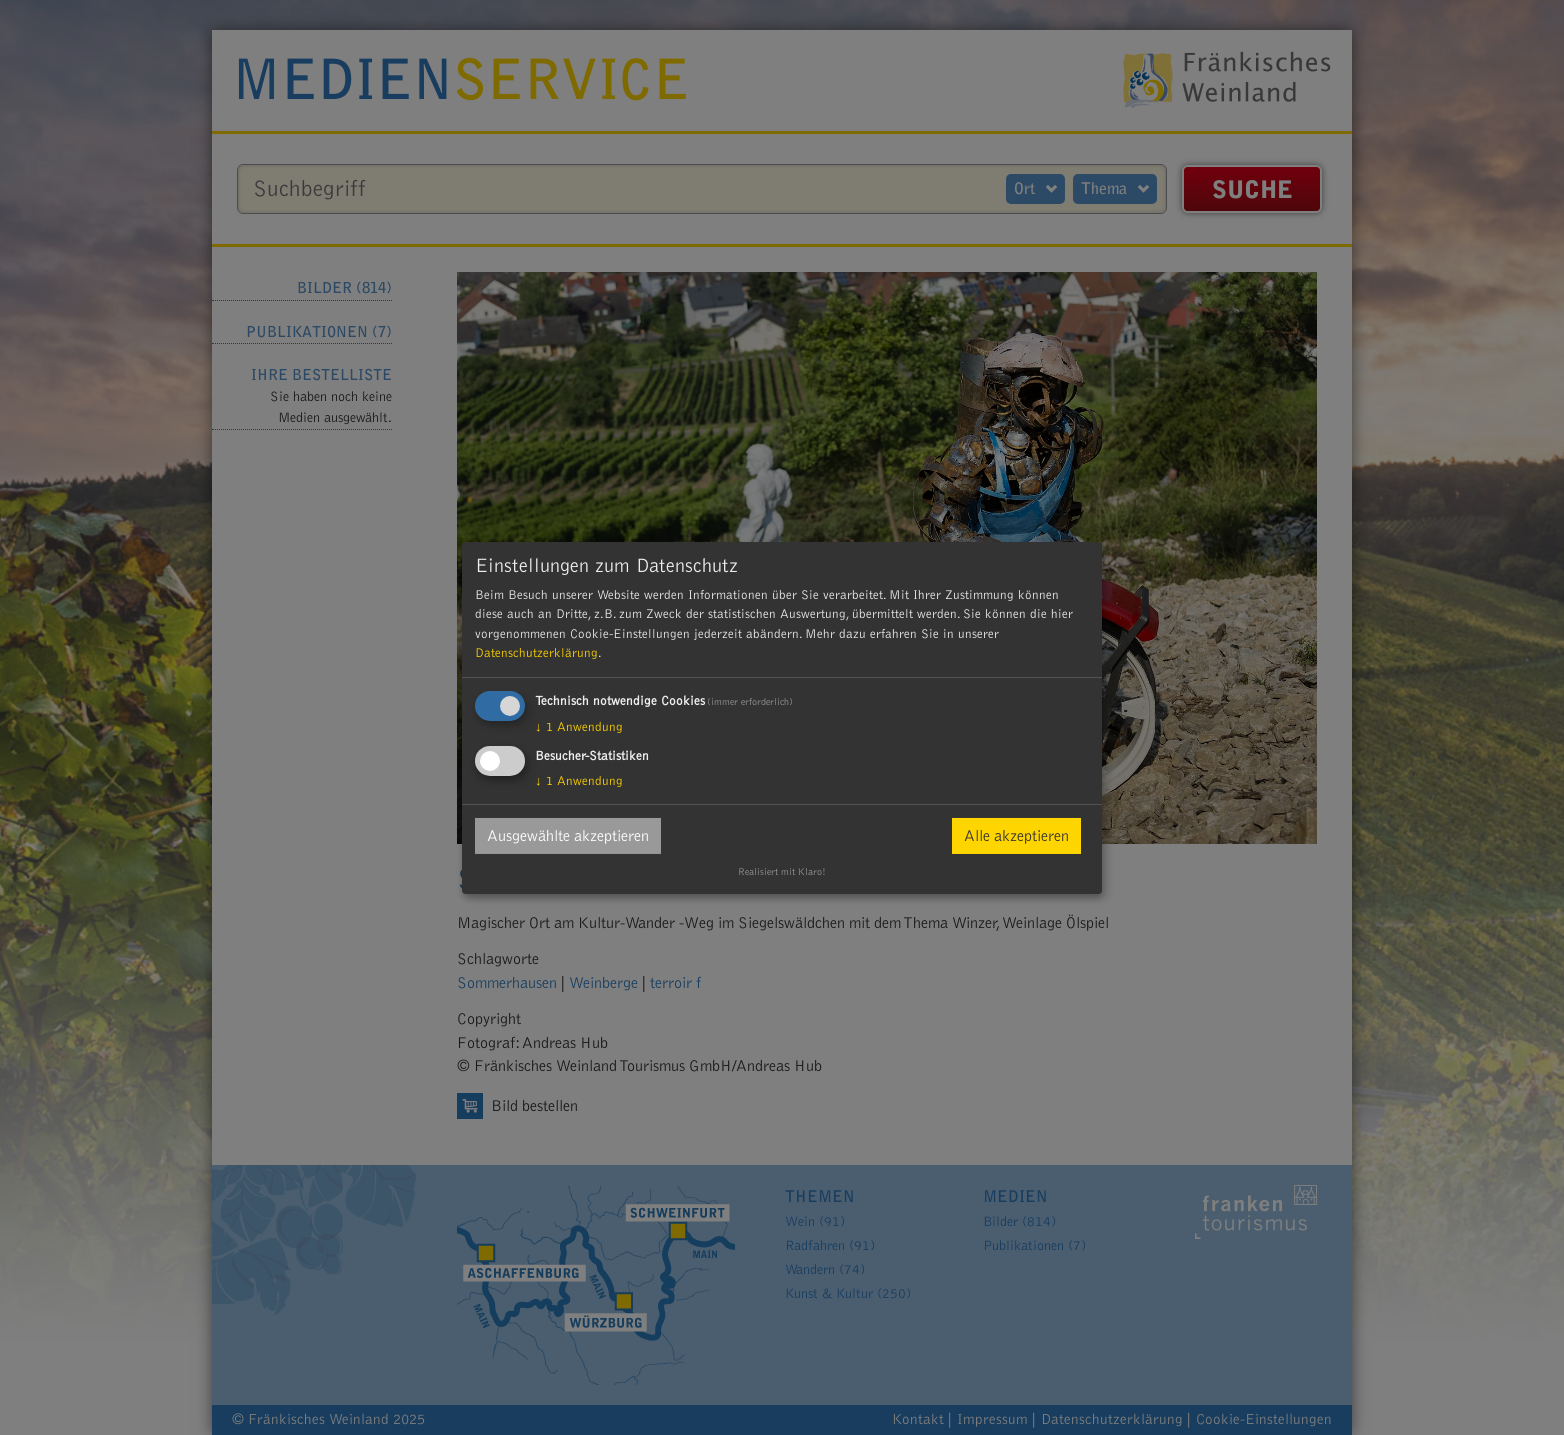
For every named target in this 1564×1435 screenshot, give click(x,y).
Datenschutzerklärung (536, 653)
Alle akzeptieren (1016, 836)
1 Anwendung (579, 727)
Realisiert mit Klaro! (782, 872)
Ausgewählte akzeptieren (568, 836)
